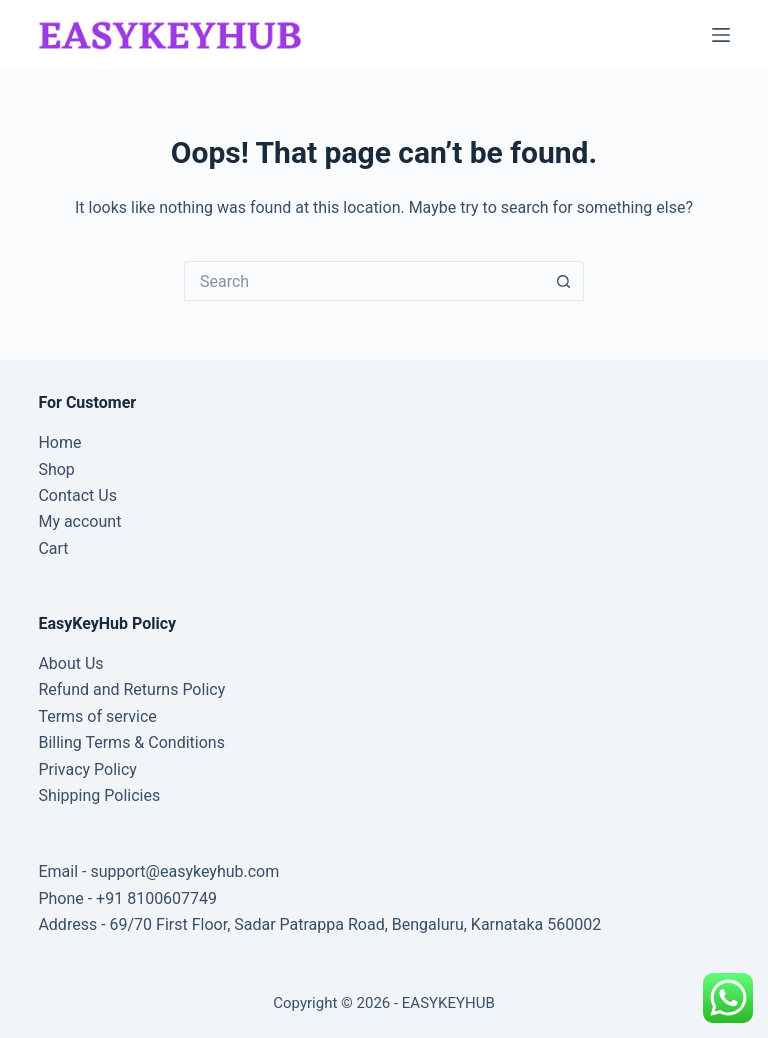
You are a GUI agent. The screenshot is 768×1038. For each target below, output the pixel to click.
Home (59, 442)
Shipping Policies (99, 795)
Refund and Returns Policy (131, 689)
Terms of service (97, 716)
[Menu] (721, 35)
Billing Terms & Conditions (131, 742)
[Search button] (564, 281)
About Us (70, 663)
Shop (56, 469)
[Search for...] (364, 281)
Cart (53, 548)
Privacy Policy (87, 769)
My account (79, 521)
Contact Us (77, 495)
